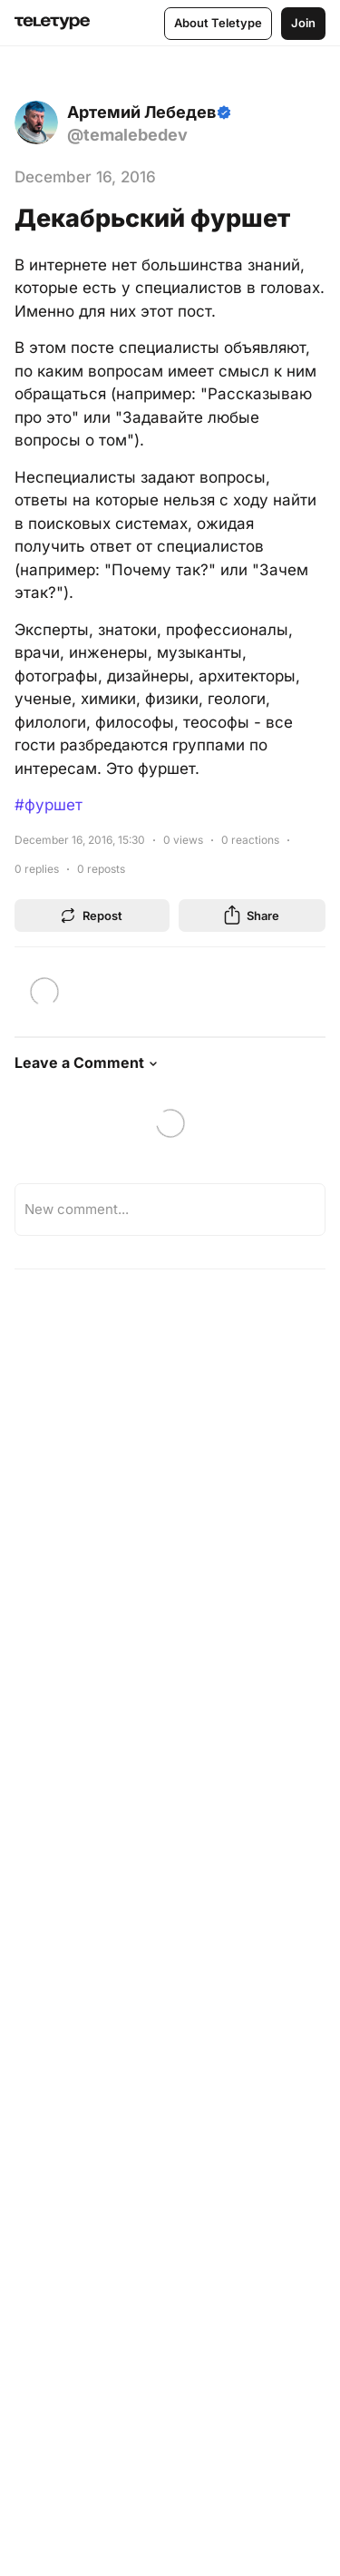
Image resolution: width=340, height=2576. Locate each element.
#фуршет (49, 805)
